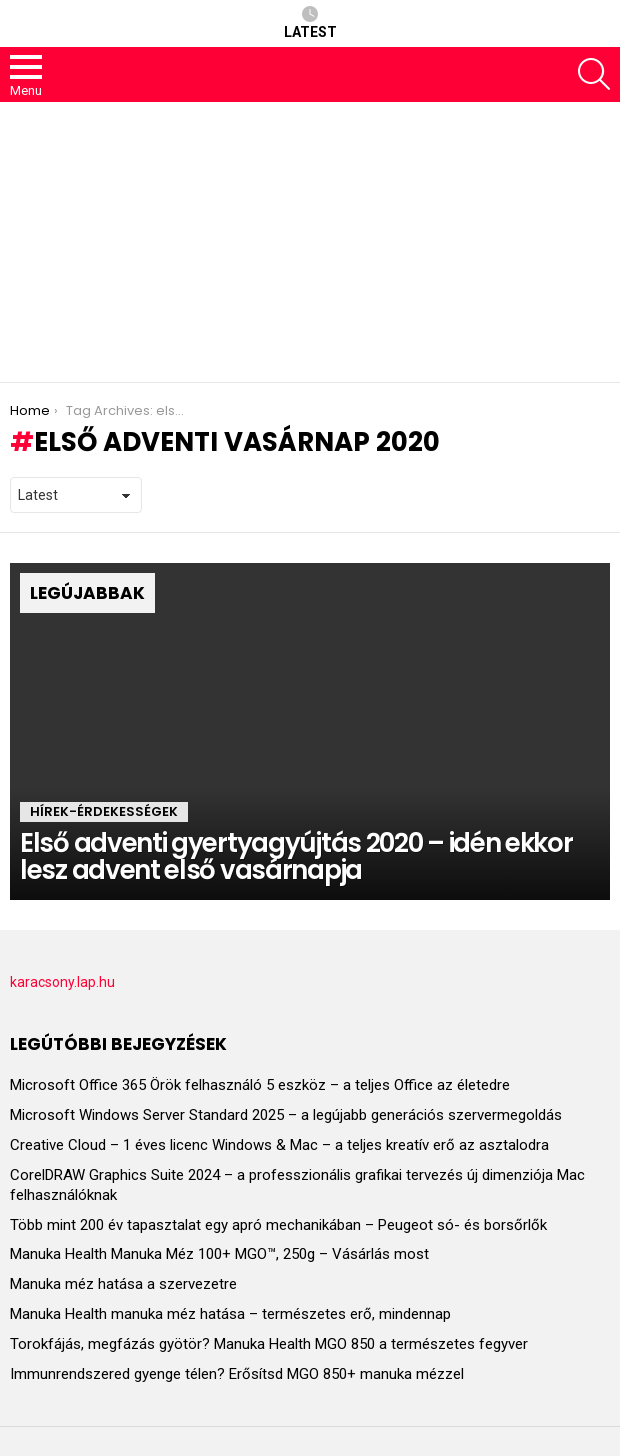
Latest (310, 23)
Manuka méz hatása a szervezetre (123, 1284)
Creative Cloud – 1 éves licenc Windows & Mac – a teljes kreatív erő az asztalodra (279, 1145)
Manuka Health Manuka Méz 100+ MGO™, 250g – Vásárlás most (219, 1254)
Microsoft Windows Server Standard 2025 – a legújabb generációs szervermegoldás (286, 1115)
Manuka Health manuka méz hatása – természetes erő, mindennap (230, 1314)
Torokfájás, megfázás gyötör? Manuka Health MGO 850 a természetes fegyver (269, 1344)
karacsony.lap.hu (62, 982)
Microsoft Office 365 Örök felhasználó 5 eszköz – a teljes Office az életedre (260, 1085)
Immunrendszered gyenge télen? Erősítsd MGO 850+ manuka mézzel (237, 1374)
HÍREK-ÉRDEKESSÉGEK (104, 811)
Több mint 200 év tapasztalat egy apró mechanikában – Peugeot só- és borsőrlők (278, 1225)
